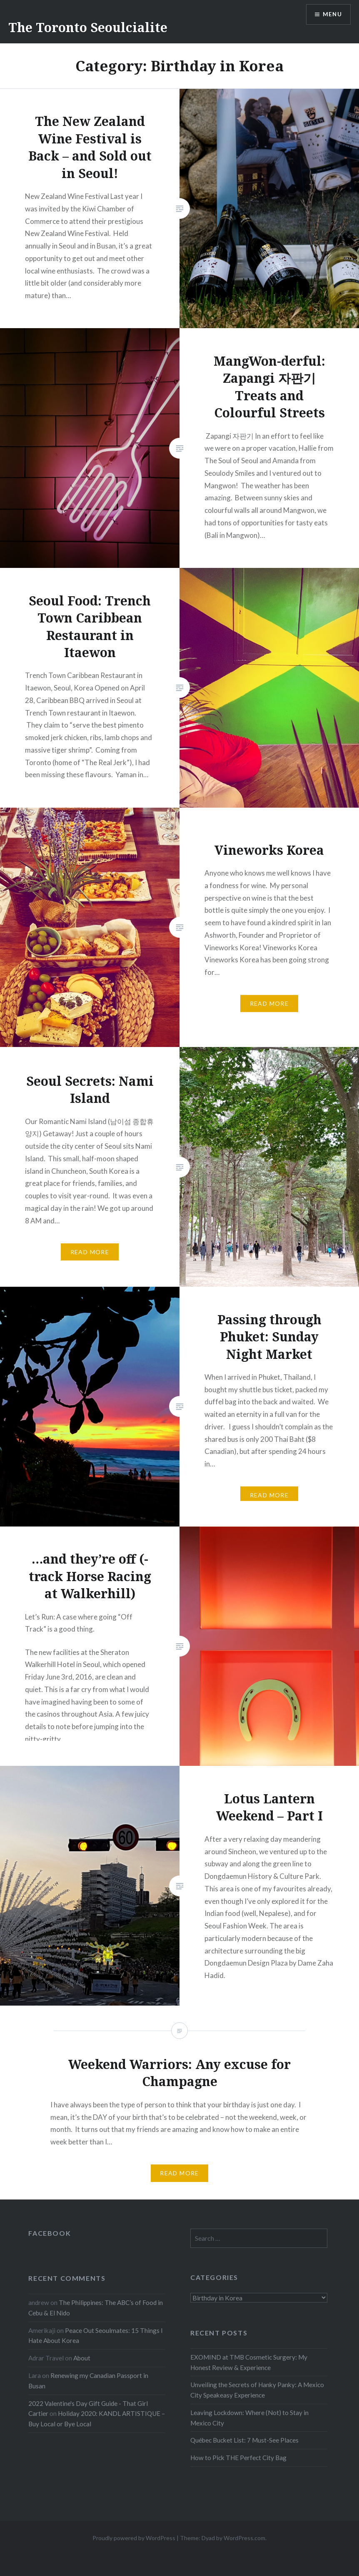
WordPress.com (244, 2537)
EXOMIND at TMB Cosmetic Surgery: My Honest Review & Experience (248, 2362)
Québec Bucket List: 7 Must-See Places (244, 2440)
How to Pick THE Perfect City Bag (238, 2457)
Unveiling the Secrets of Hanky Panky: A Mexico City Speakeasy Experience (257, 2390)
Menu (332, 14)
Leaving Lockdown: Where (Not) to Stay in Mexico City (249, 2418)
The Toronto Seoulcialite (87, 27)
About (81, 2358)
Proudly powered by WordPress (133, 2537)
